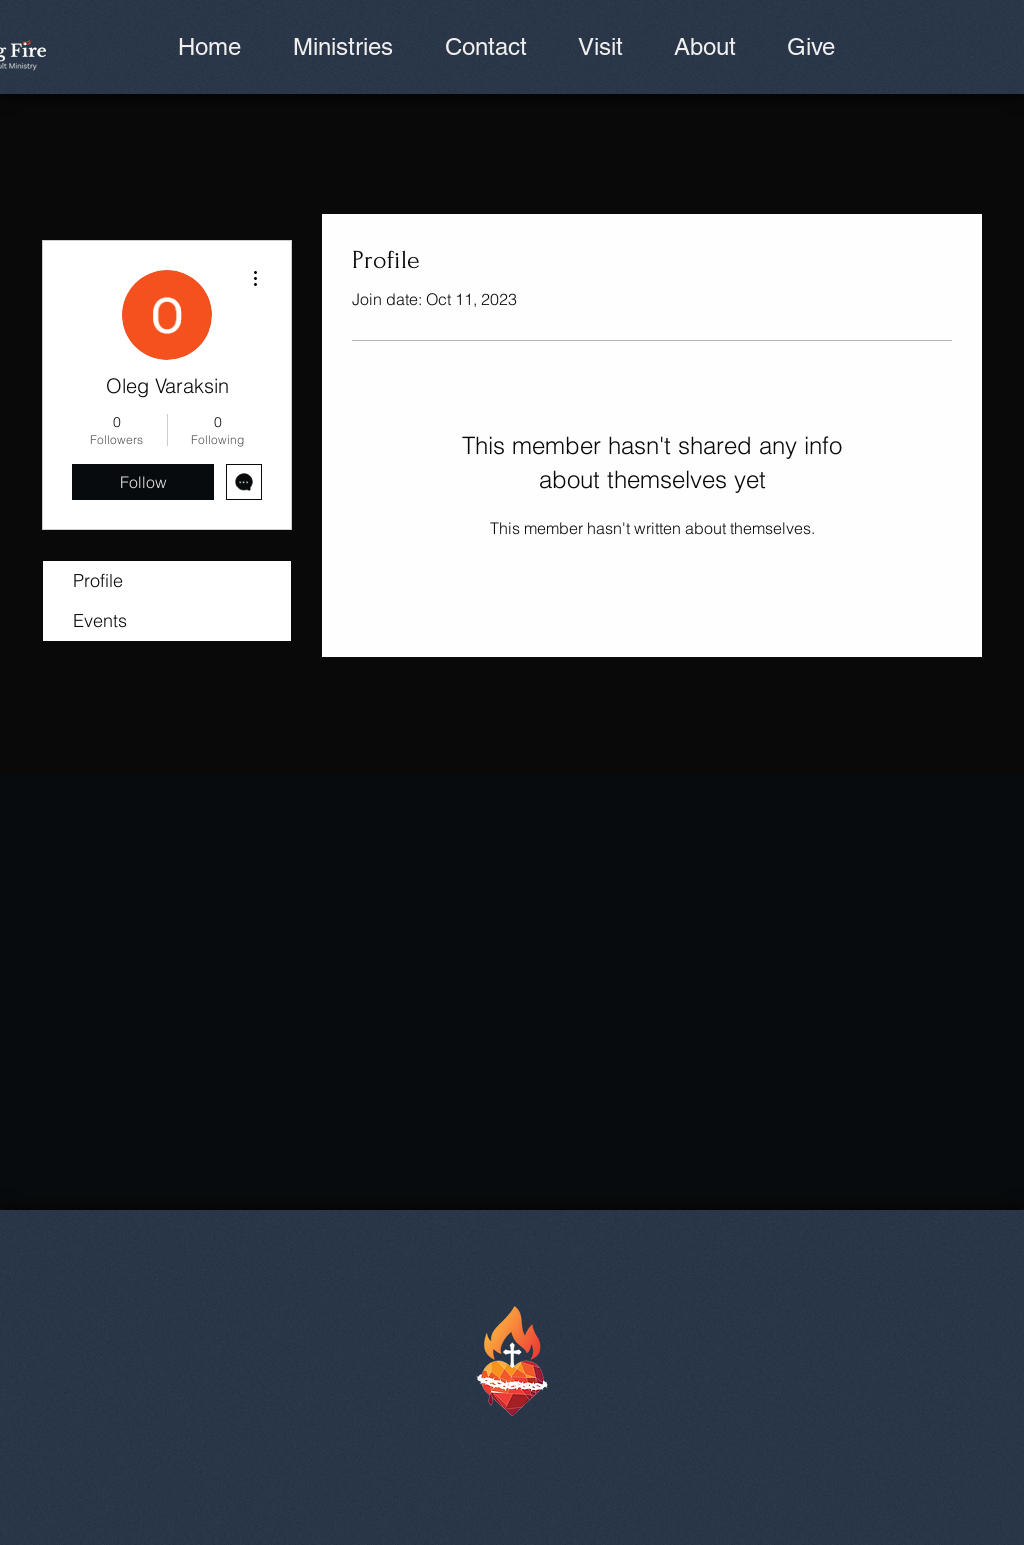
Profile (98, 580)
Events (100, 620)
